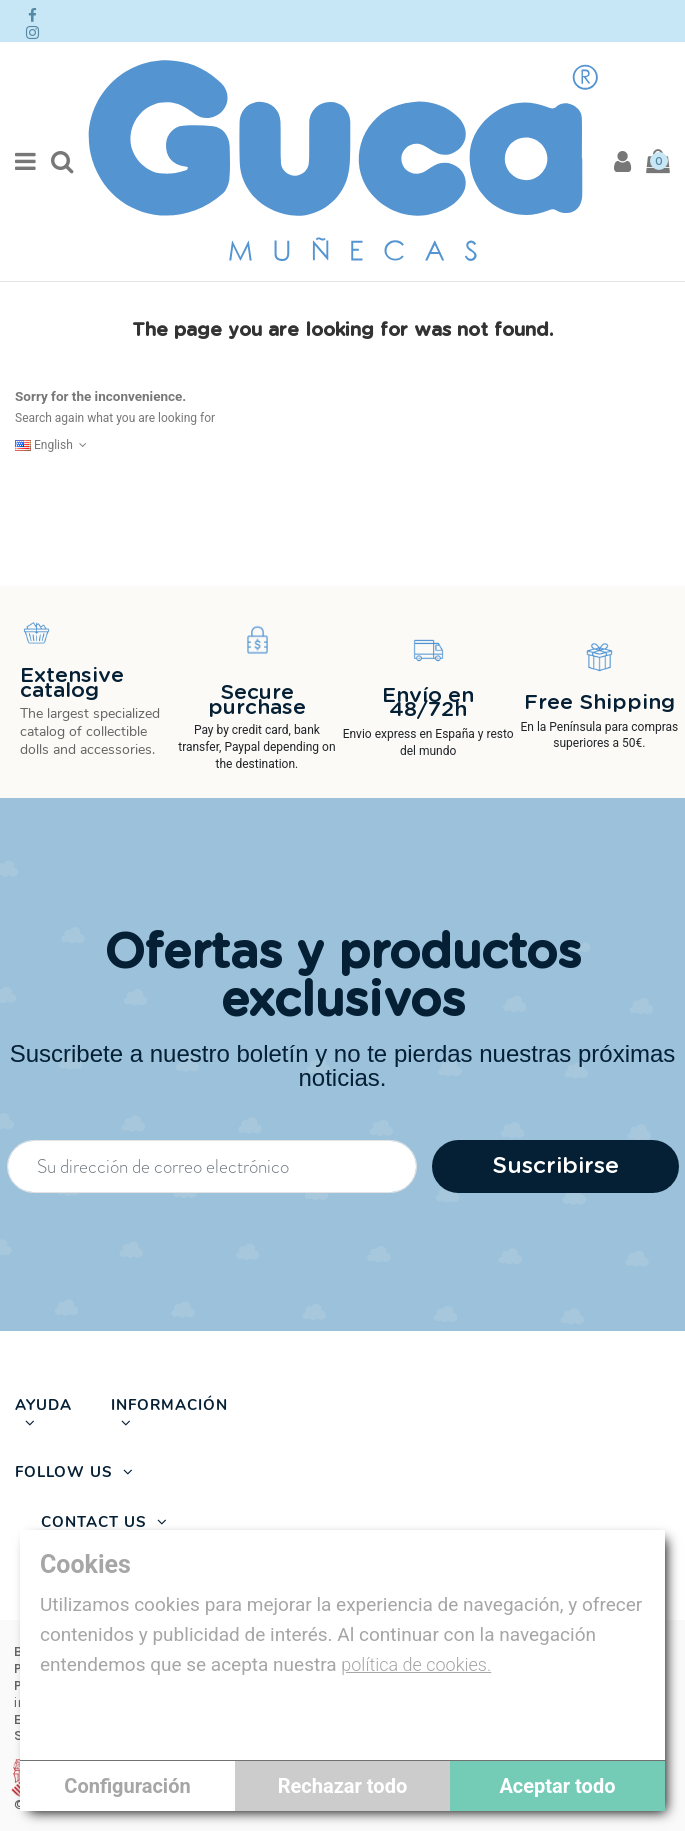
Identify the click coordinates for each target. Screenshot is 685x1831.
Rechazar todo (342, 1786)
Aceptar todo (557, 1786)
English (53, 445)
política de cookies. (416, 1664)
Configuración (127, 1786)
